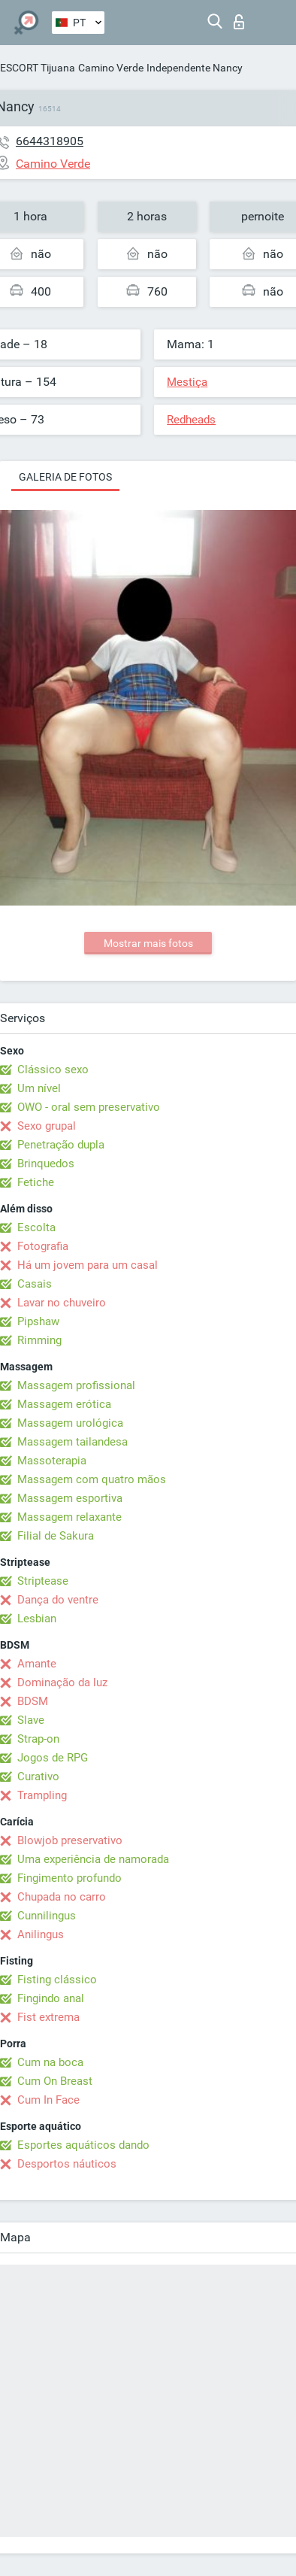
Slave (30, 1720)
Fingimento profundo (69, 1878)
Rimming (39, 1340)
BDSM (32, 1701)
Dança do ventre (57, 1600)
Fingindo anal (50, 1998)
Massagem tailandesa (72, 1442)
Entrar (239, 22)
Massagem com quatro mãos (91, 1479)
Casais (34, 1284)
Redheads (191, 419)
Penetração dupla (60, 1144)
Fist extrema (48, 2017)
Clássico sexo (53, 1069)
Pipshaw (38, 1321)
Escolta (36, 1227)
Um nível (39, 1088)
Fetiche (35, 1182)
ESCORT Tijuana (37, 68)
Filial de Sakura (55, 1536)
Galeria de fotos (65, 477)
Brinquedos (45, 1163)
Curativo (38, 1776)
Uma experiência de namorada (93, 1859)
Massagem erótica (64, 1404)
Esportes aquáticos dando (83, 2145)
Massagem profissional (76, 1385)
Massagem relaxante (69, 1517)
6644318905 (49, 141)
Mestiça (187, 382)
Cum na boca (50, 2062)
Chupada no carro (61, 1897)
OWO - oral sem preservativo (88, 1107)
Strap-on (38, 1739)
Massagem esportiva (69, 1498)
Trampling (42, 1795)
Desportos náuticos (66, 2164)
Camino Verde (110, 68)
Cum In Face (48, 2100)
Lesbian (36, 1618)
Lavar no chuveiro (61, 1302)
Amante (36, 1663)
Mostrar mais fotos (148, 943)
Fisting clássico (57, 1979)
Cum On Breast (54, 2081)
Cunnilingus (46, 1915)
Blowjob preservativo (69, 1840)
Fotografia (42, 1246)
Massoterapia (51, 1460)
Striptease (42, 1581)
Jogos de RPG (52, 1757)
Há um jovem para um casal (87, 1265)
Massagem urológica (70, 1423)
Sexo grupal (46, 1126)
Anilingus (40, 1934)
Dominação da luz (62, 1682)
